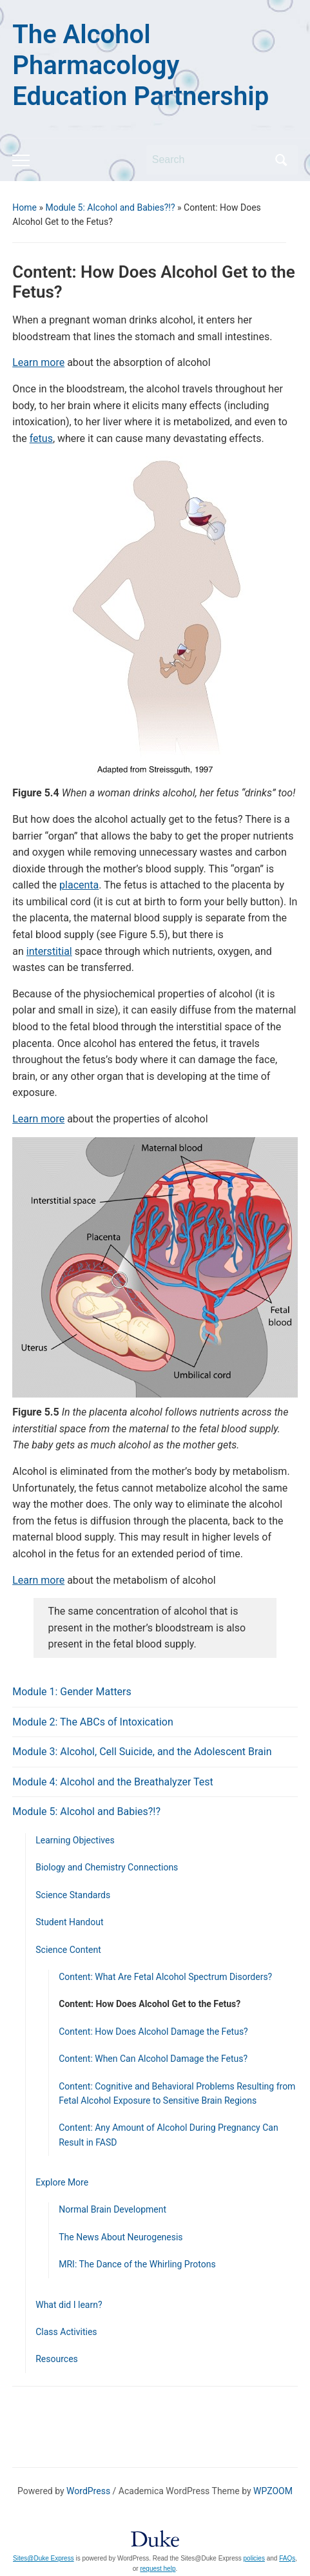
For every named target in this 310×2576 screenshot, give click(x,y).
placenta (79, 885)
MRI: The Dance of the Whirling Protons (137, 2264)
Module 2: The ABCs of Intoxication (92, 1722)
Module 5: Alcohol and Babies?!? (110, 207)
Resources (56, 2359)
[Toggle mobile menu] (21, 160)
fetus (41, 438)
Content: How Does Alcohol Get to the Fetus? (149, 2004)
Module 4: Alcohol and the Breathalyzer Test (112, 1782)
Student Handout (69, 1922)
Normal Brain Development (112, 2209)
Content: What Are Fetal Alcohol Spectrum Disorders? (165, 1977)
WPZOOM (273, 2491)
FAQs (287, 2558)
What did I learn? (68, 2305)
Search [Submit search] (281, 160)
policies (254, 2558)
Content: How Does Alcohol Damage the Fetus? (153, 2031)
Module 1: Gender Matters (71, 1692)
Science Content (68, 1950)
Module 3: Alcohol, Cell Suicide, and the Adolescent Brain (141, 1751)
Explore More (61, 2182)
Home (24, 207)
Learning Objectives (74, 1840)
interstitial (49, 951)
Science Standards (72, 1895)
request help (157, 2568)
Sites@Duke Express (43, 2558)
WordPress (88, 2491)
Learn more (38, 362)
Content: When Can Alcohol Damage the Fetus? (153, 2058)
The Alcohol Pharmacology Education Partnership (140, 65)
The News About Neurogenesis (120, 2237)
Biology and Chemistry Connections (106, 1867)
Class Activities (66, 2332)
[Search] (210, 159)
